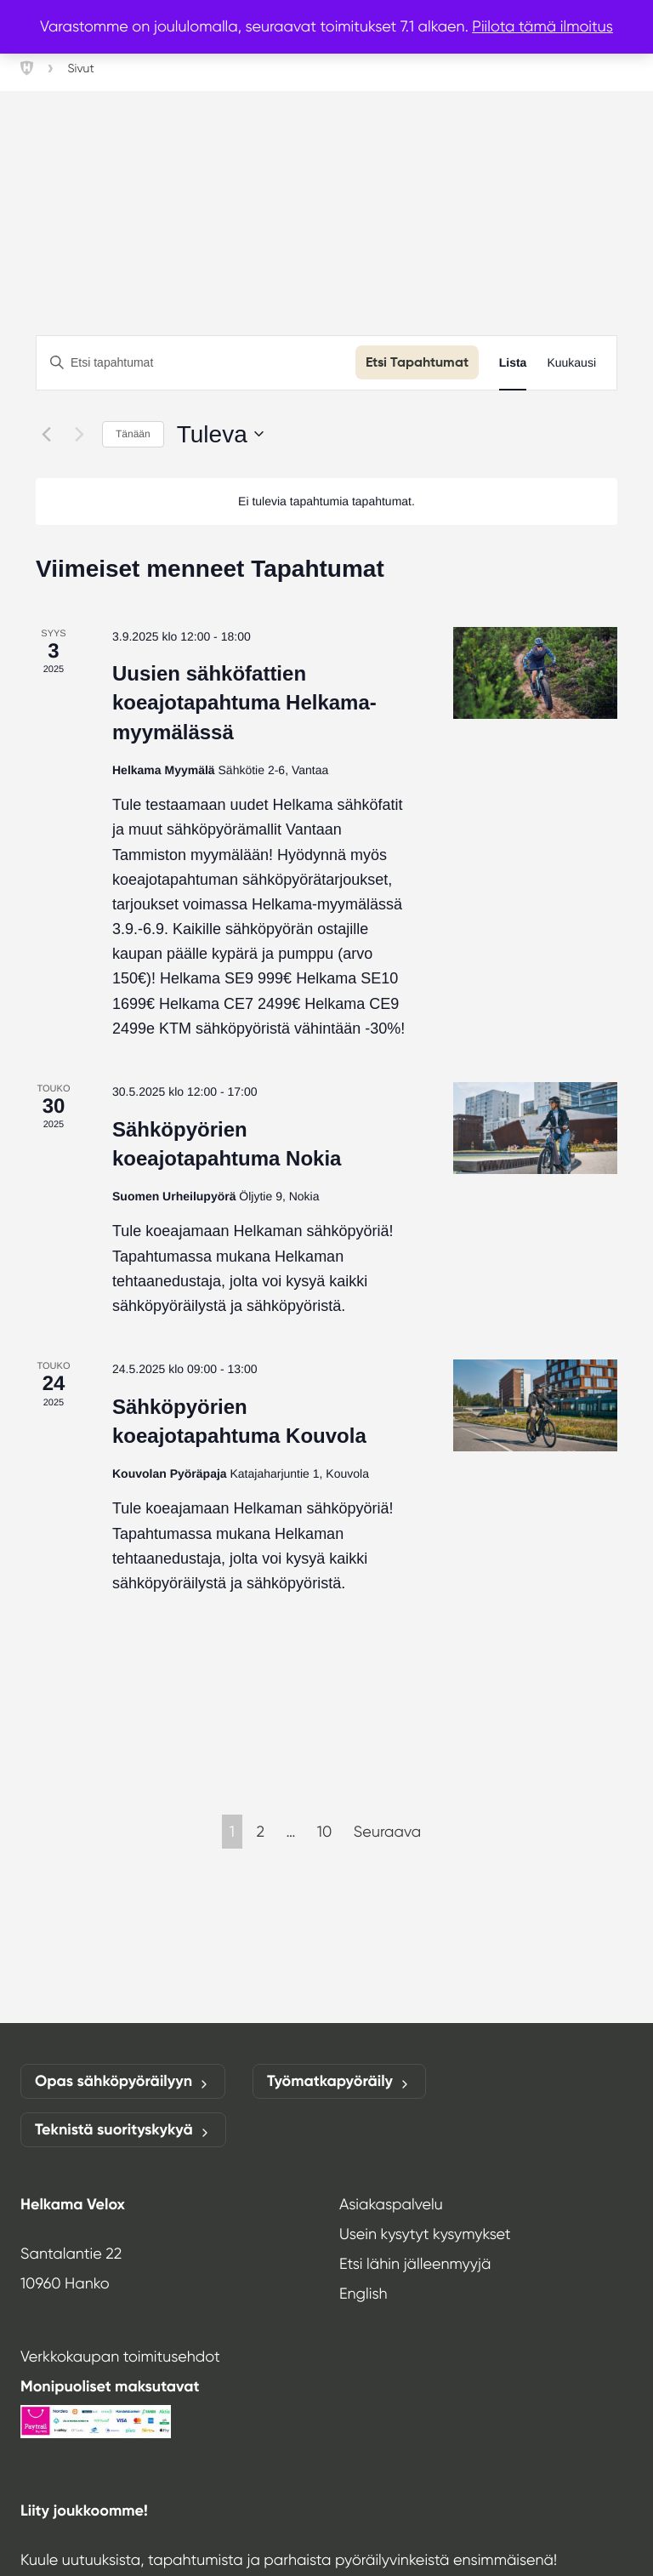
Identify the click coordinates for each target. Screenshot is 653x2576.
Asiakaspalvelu (391, 2204)
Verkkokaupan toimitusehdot (120, 2356)
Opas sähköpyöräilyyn (123, 2081)
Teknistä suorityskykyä (123, 2130)
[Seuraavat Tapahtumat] (79, 434)
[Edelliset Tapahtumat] (46, 434)
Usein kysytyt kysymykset (425, 2234)
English (363, 2293)
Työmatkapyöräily (339, 2081)
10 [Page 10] (324, 1831)
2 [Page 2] (260, 1831)
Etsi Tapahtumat (417, 362)
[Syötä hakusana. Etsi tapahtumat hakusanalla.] (196, 363)
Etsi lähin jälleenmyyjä (415, 2263)
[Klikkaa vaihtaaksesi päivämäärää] (220, 435)
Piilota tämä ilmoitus (542, 26)
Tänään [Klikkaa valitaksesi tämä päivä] (133, 434)
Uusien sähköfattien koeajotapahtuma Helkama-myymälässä (244, 702)
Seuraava (387, 1831)
